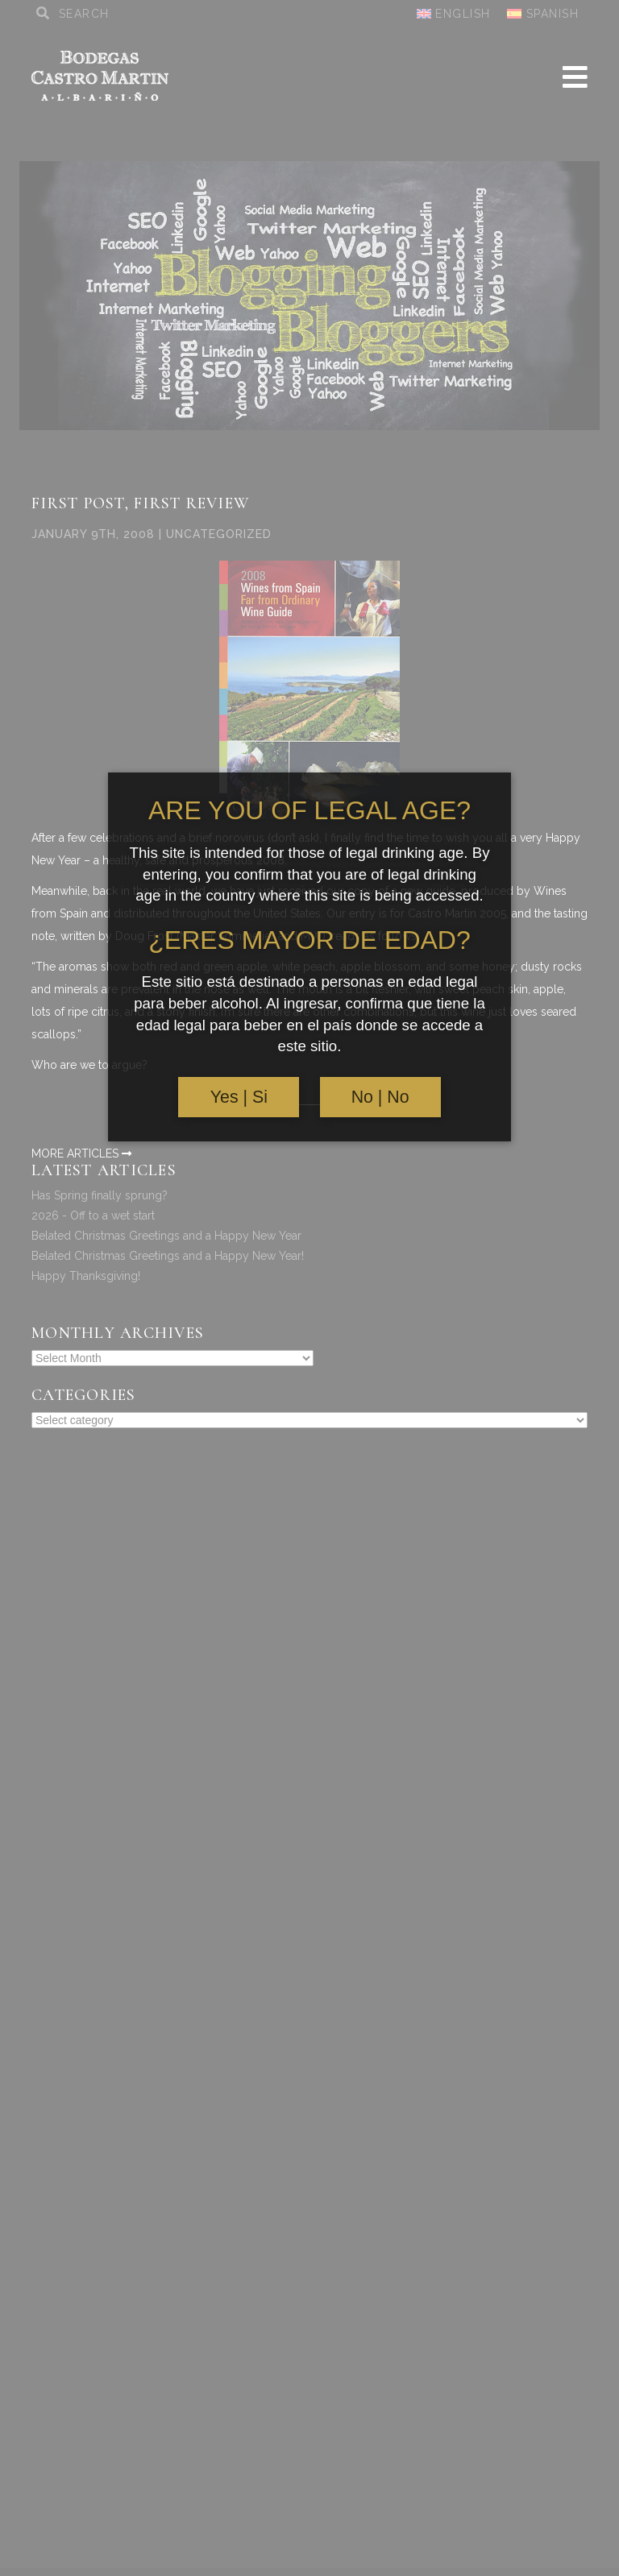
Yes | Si (239, 1097)
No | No (380, 1097)
